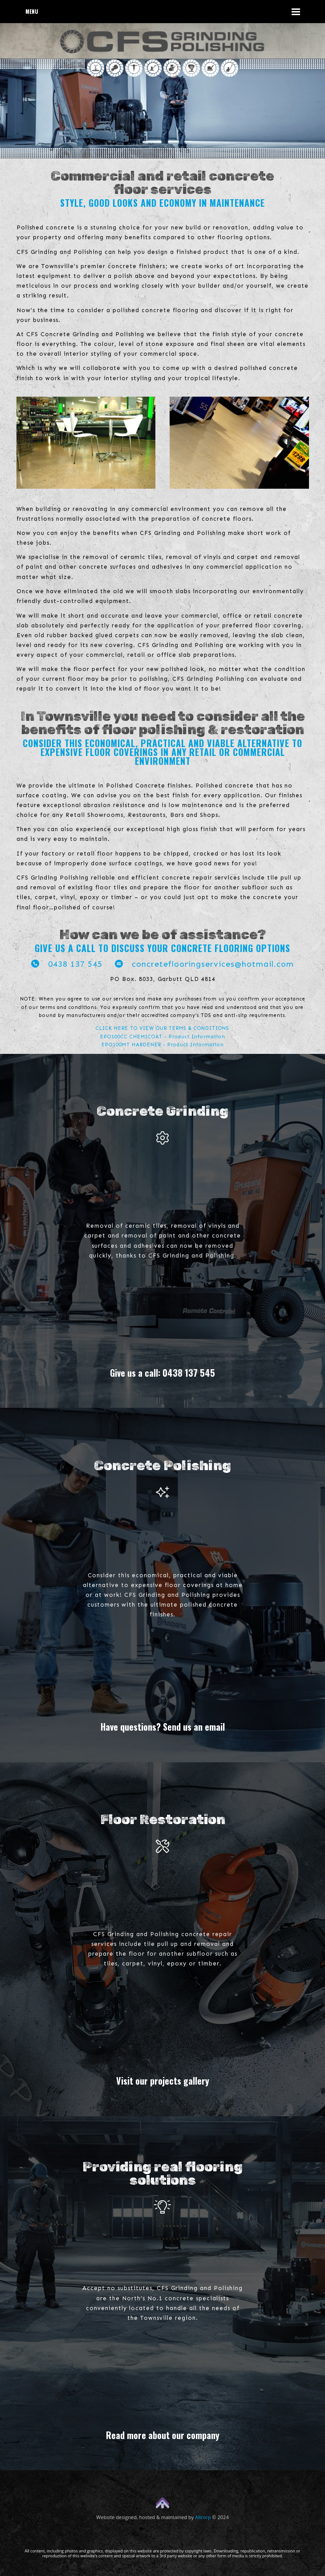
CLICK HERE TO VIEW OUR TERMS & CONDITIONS (162, 1028)
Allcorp (203, 2517)
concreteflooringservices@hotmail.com (204, 964)
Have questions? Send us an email (163, 1726)
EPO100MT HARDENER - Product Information (163, 1045)
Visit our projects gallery (162, 2080)
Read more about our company (162, 2435)
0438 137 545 (66, 964)
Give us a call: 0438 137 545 (162, 1372)
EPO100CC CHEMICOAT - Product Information (162, 1037)
